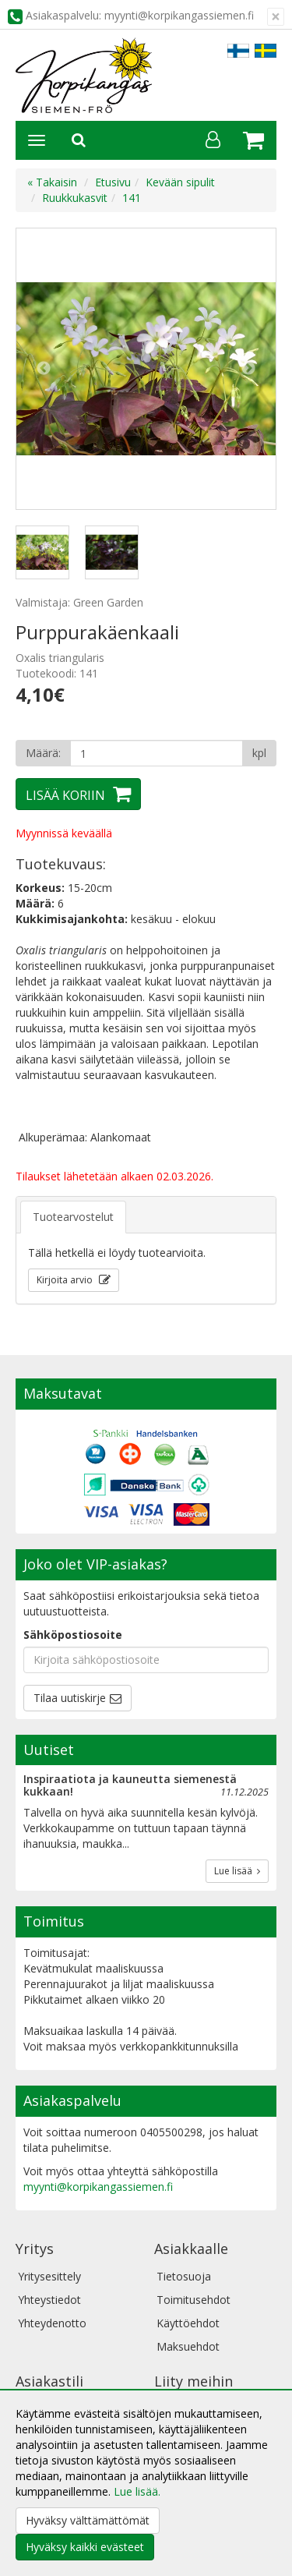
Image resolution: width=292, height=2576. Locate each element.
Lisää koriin (65, 795)
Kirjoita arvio (66, 1279)
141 (131, 197)
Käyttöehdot (188, 2323)
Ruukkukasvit (74, 197)
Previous (43, 369)
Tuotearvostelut (73, 1216)
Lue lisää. (137, 2491)
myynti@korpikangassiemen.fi (98, 2186)
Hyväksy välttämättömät (88, 2520)
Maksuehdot (188, 2346)
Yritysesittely (49, 2276)
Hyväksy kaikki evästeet (85, 2546)
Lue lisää (237, 1870)
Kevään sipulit (180, 182)
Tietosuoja (184, 2276)
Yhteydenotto (52, 2323)
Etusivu (113, 182)
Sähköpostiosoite (72, 1634)
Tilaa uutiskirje (69, 1697)
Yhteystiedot (49, 2299)
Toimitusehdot (193, 2299)
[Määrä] (156, 753)
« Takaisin (52, 182)
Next (248, 369)
